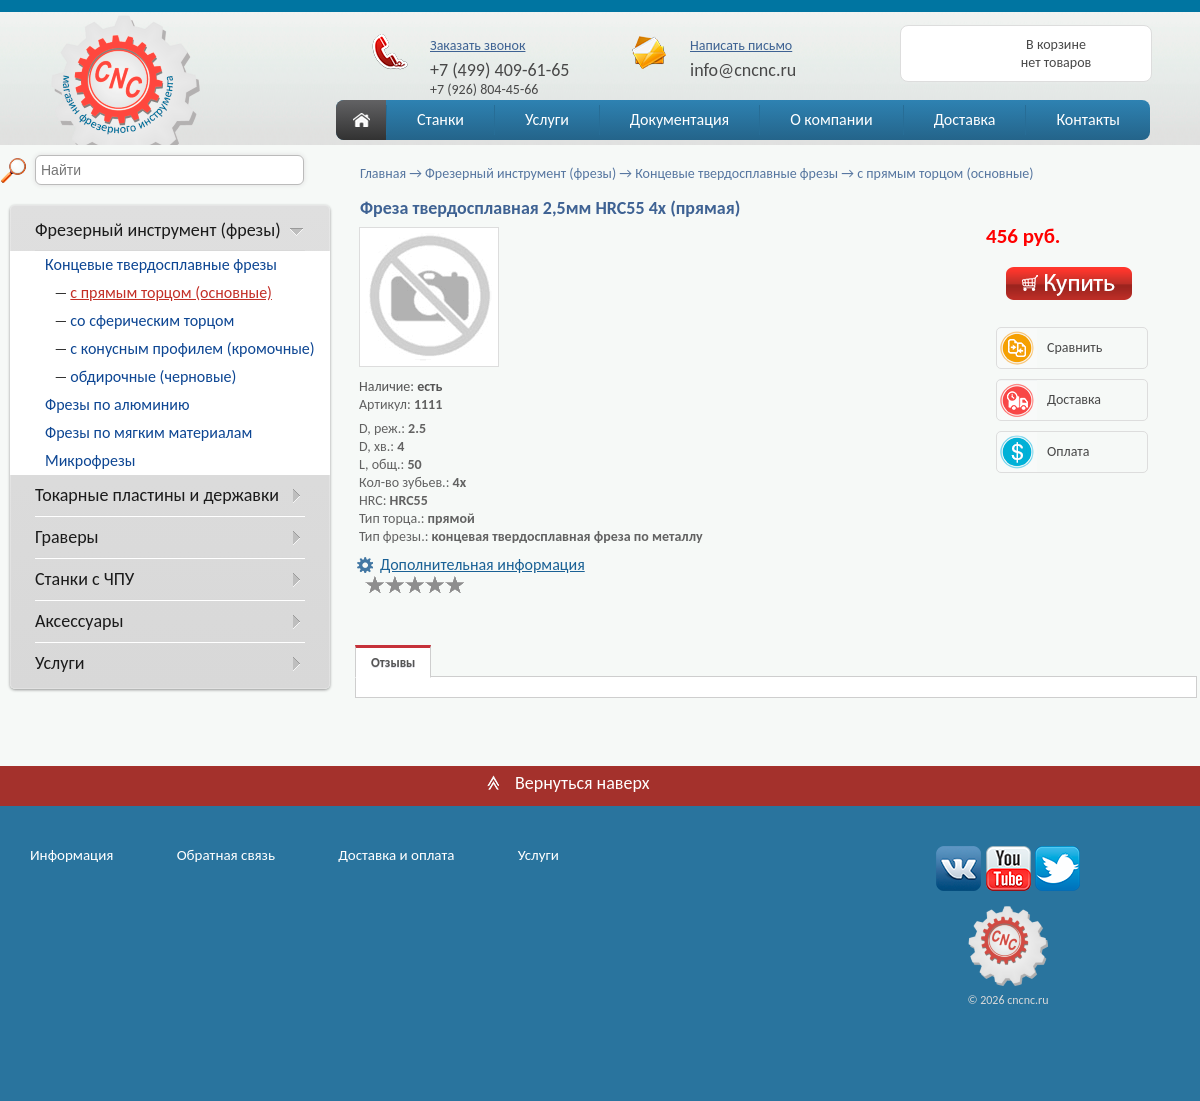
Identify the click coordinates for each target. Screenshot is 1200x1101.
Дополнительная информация (482, 564)
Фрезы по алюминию (117, 404)
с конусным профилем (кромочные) (192, 348)
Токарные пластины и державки (157, 495)
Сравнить (1074, 347)
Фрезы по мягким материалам (148, 432)
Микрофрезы (90, 460)
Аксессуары (79, 621)
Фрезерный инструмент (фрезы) (158, 230)
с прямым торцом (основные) (171, 292)
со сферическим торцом (152, 320)
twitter (1054, 868)
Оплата (1068, 451)
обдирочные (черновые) (153, 376)
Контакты (1088, 119)
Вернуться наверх (582, 783)
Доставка (965, 119)
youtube (1006, 868)
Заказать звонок (477, 45)
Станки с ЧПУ (84, 579)
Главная (383, 173)
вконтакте (958, 868)
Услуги (547, 119)
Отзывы (393, 662)
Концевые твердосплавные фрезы (161, 264)
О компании (831, 119)
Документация (679, 119)
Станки (440, 119)
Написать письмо (741, 45)
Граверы (67, 537)
